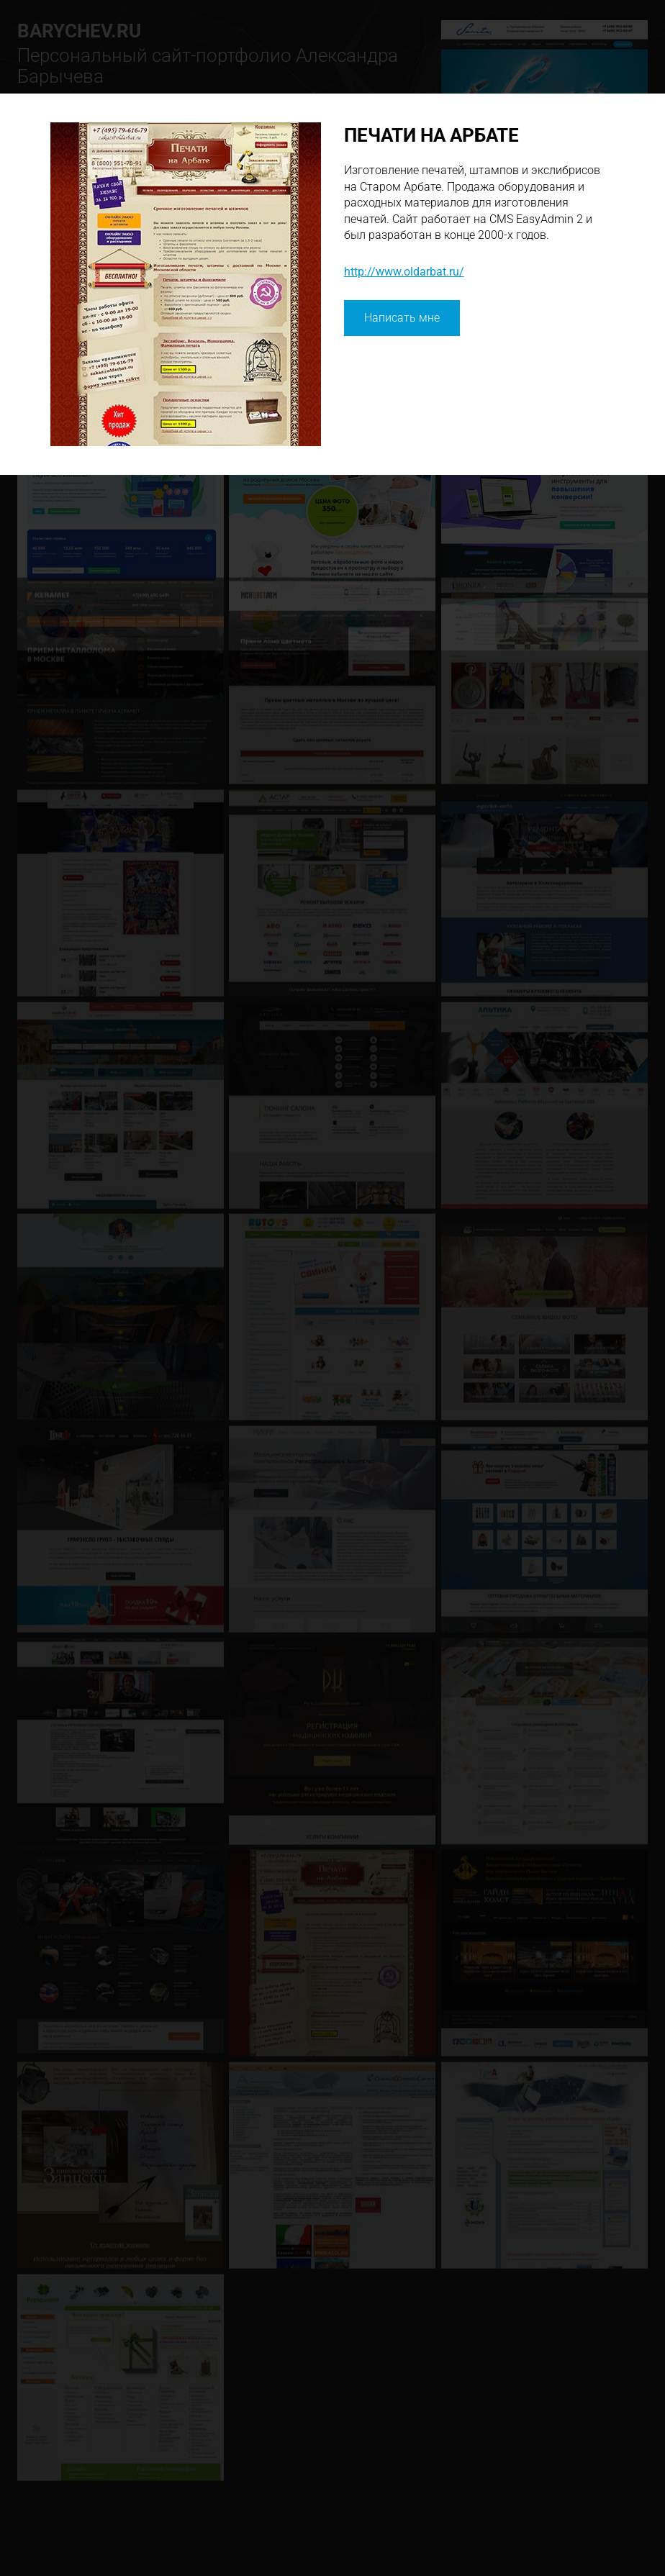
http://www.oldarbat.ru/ (404, 271)
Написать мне (402, 318)
